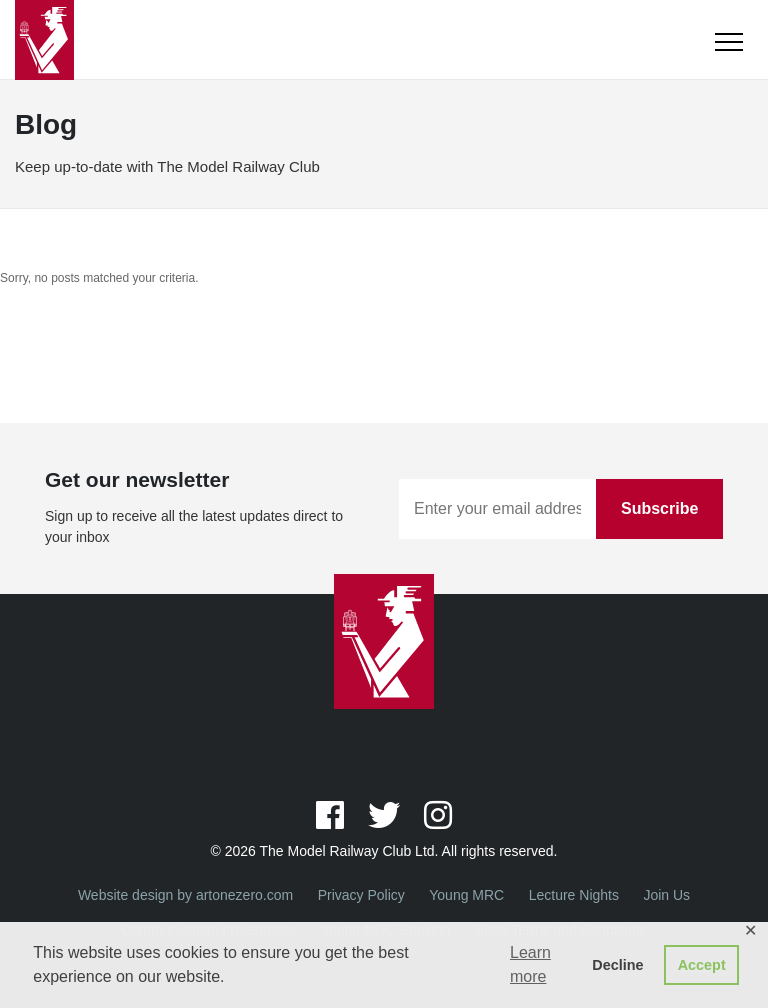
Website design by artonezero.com (185, 895)
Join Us (666, 895)
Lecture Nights (574, 895)
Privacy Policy (361, 895)
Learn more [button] (530, 964)
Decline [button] (617, 965)
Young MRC (466, 895)
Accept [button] (702, 965)
